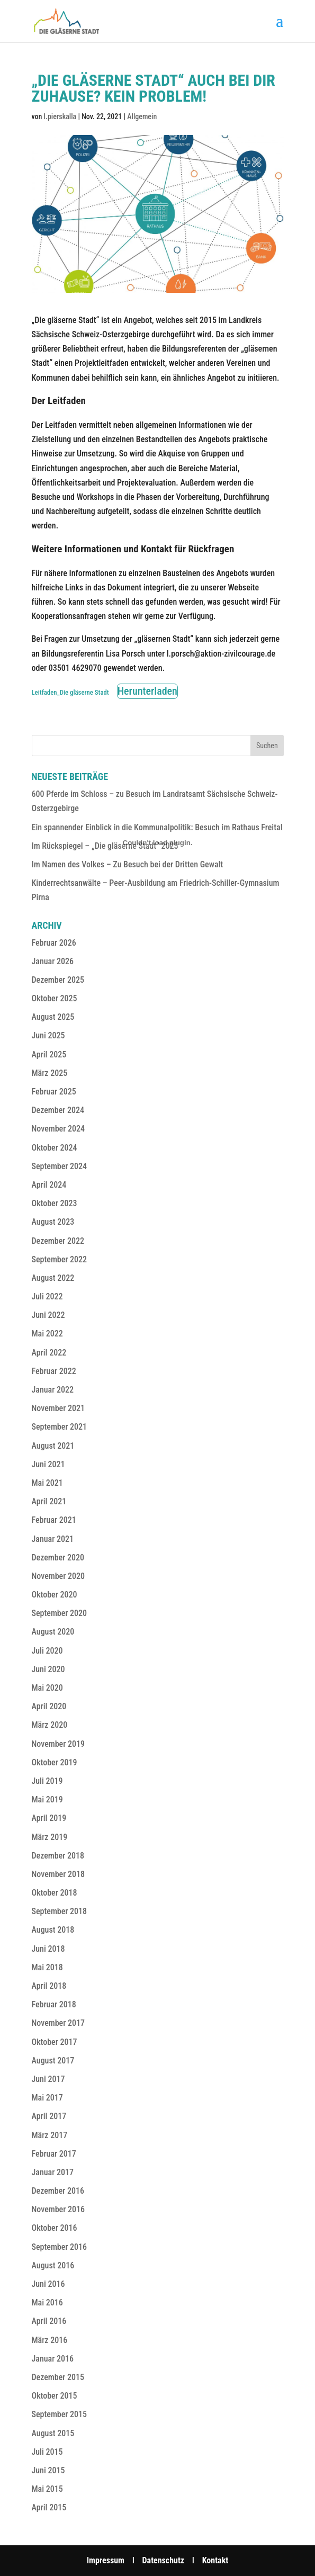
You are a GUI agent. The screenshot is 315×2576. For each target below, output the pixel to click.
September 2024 (59, 1166)
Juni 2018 (48, 1949)
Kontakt (215, 2560)
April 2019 (49, 1818)
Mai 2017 (47, 2098)
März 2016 (50, 2340)
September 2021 (59, 1427)
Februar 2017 (54, 2154)
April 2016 (49, 2321)
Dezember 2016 (58, 2191)
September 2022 (59, 1259)
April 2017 (49, 2116)
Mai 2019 (47, 1799)
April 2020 (49, 1706)
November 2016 (58, 2209)
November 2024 (58, 1129)
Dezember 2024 (58, 1110)
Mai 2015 (47, 2489)
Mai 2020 (47, 1688)
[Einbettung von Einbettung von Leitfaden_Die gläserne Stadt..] (158, 842)
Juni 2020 (48, 1669)
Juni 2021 (48, 1464)
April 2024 (49, 1185)
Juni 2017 (48, 2079)
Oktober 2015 (54, 2396)
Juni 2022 (48, 1315)
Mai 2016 (47, 2302)
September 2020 (59, 1613)
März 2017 (50, 2135)
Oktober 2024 (54, 1148)
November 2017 (58, 2023)
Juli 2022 (47, 1296)
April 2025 (49, 1054)
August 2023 (53, 1222)
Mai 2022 (47, 1334)
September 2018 (59, 1911)
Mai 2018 (47, 1967)
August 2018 (53, 1930)
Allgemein (142, 116)
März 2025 (50, 1073)
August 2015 (53, 2433)
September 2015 (59, 2414)
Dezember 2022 (58, 1241)
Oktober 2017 (54, 2042)
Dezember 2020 (58, 1557)
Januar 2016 (53, 2359)
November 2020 (58, 1576)
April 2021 (49, 1501)
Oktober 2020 (54, 1595)
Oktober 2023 (54, 1203)
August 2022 (53, 1278)
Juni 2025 (48, 1035)
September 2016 (59, 2247)
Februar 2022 (54, 1371)
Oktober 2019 (54, 1762)
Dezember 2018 (58, 1856)
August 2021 (53, 1446)
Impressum (105, 2560)
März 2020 (50, 1725)
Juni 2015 (48, 2470)
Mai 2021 (47, 1483)
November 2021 (58, 1408)
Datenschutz (163, 2560)
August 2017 (53, 2061)
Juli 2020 (47, 1651)
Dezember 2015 (58, 2377)
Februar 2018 (54, 2004)
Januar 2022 (53, 1390)
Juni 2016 (48, 2284)
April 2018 (49, 1986)
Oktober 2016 (54, 2228)
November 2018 (58, 1874)
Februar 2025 (54, 1092)
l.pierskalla (60, 116)
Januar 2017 (53, 2172)
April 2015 (49, 2507)
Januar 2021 (53, 1539)
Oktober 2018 (54, 1893)
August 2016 (53, 2265)
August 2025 (53, 1017)
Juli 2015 (47, 2452)
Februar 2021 (54, 1520)
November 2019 (58, 1744)
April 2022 (49, 1353)
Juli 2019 (47, 1781)
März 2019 (50, 1837)
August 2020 (53, 1632)
